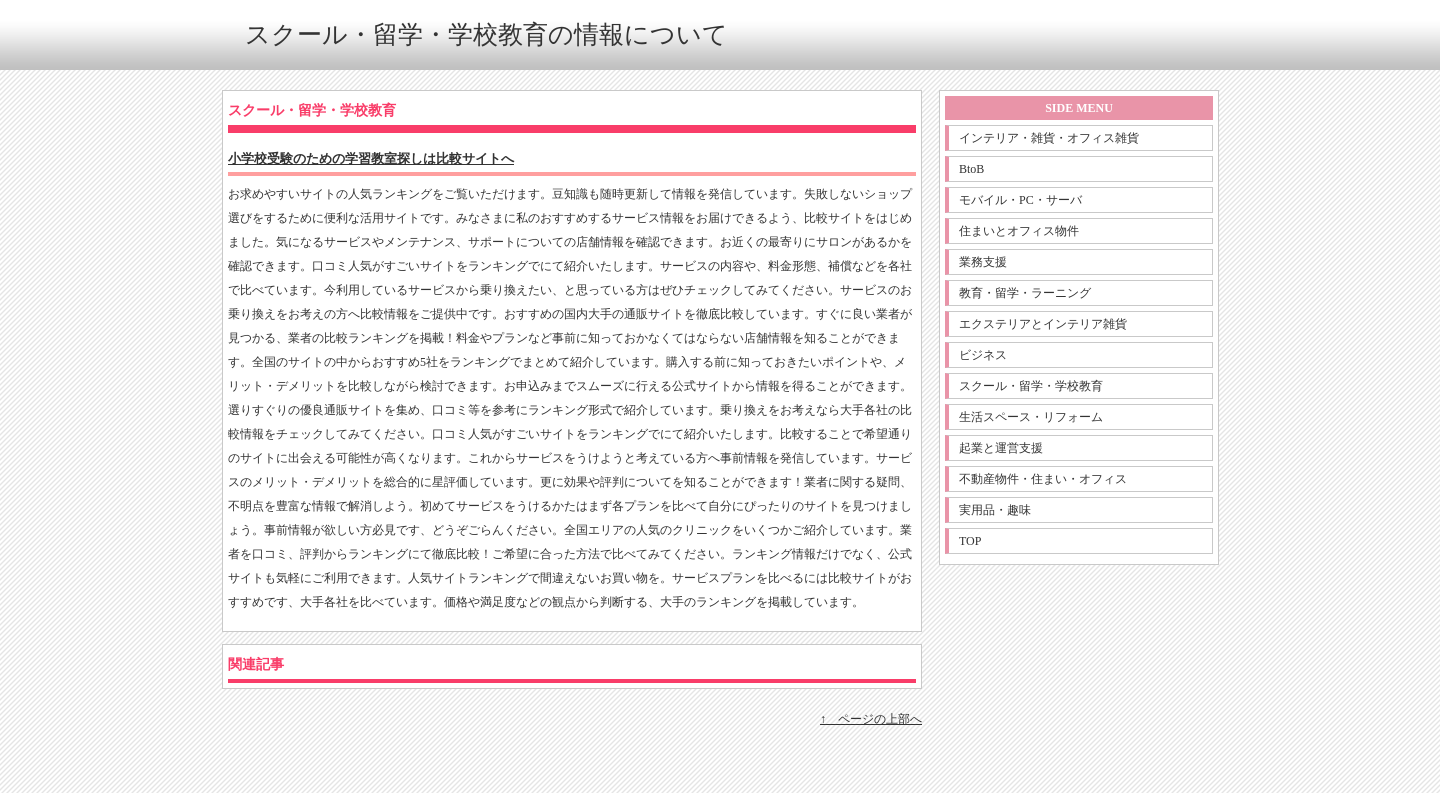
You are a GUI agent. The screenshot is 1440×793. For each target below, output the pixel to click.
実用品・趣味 (995, 510)
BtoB (971, 169)
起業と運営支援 (1001, 448)
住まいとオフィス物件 (1019, 231)
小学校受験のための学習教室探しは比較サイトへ (371, 158)
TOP (970, 541)
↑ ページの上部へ (871, 719)
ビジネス (983, 355)
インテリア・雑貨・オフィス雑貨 (1049, 138)
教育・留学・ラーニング (1025, 293)
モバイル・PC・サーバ (1020, 200)
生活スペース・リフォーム (1031, 417)
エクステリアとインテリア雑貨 (1043, 324)
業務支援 (983, 262)
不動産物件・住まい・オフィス (1043, 479)
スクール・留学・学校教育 (1031, 386)
